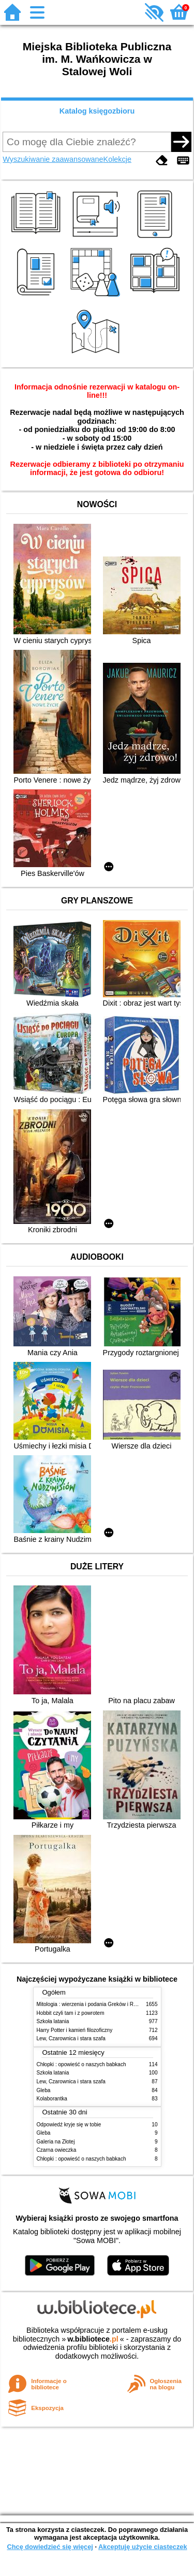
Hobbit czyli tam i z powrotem (71, 2013)
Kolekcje (117, 159)
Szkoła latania (53, 2021)
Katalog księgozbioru (97, 111)
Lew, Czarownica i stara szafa (71, 2038)
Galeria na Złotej (56, 2142)
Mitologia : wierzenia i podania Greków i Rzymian (94, 2004)
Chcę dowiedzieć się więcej (50, 2547)
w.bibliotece (92, 2339)
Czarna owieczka (57, 2150)
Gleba (44, 2090)
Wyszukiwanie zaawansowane (53, 159)
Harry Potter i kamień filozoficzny (75, 2030)
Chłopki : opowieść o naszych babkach (81, 2064)
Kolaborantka (52, 2098)
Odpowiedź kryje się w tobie (69, 2124)
